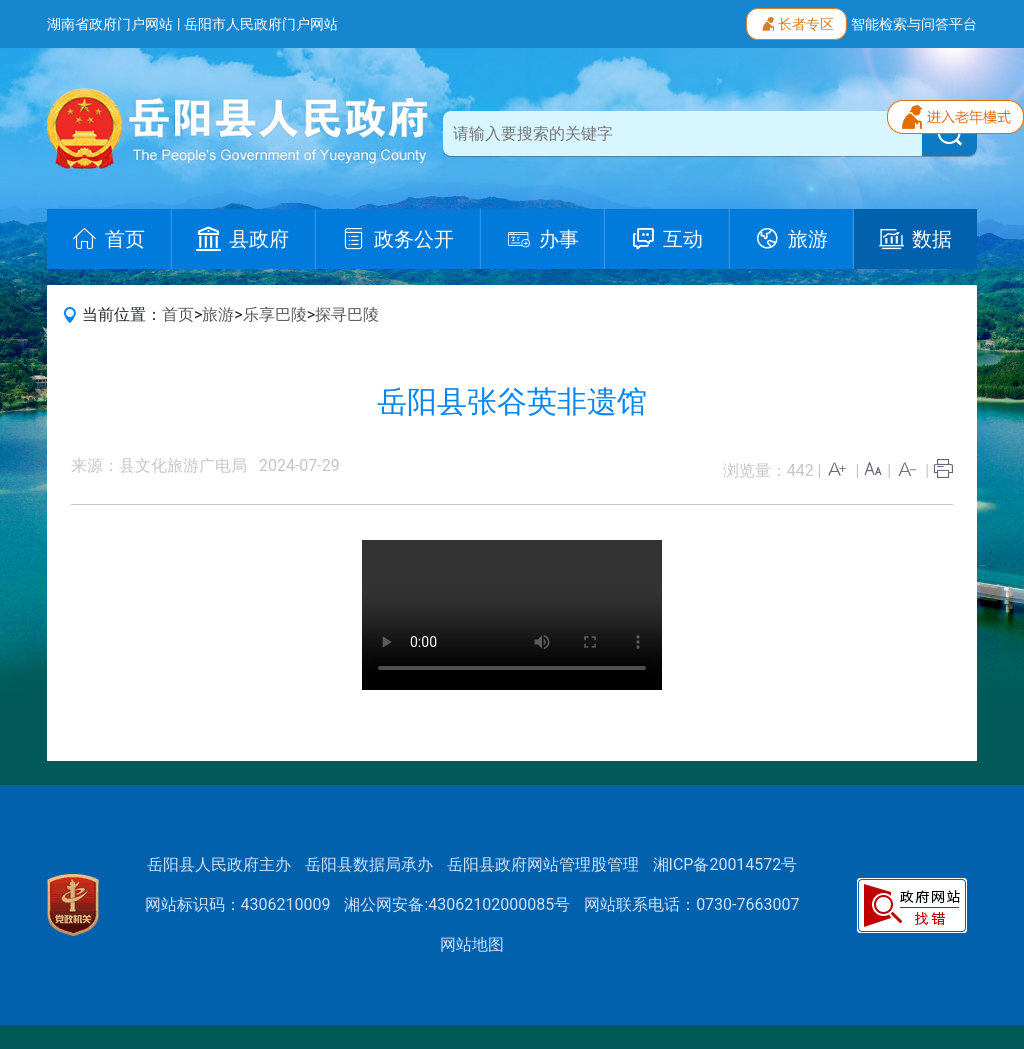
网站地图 (472, 944)
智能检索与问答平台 (914, 24)
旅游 (218, 314)
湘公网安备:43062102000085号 (457, 904)
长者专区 (796, 22)
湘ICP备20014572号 (725, 864)
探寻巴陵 (347, 314)
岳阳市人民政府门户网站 (261, 24)
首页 (178, 314)
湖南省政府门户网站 (110, 24)
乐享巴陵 (275, 314)
